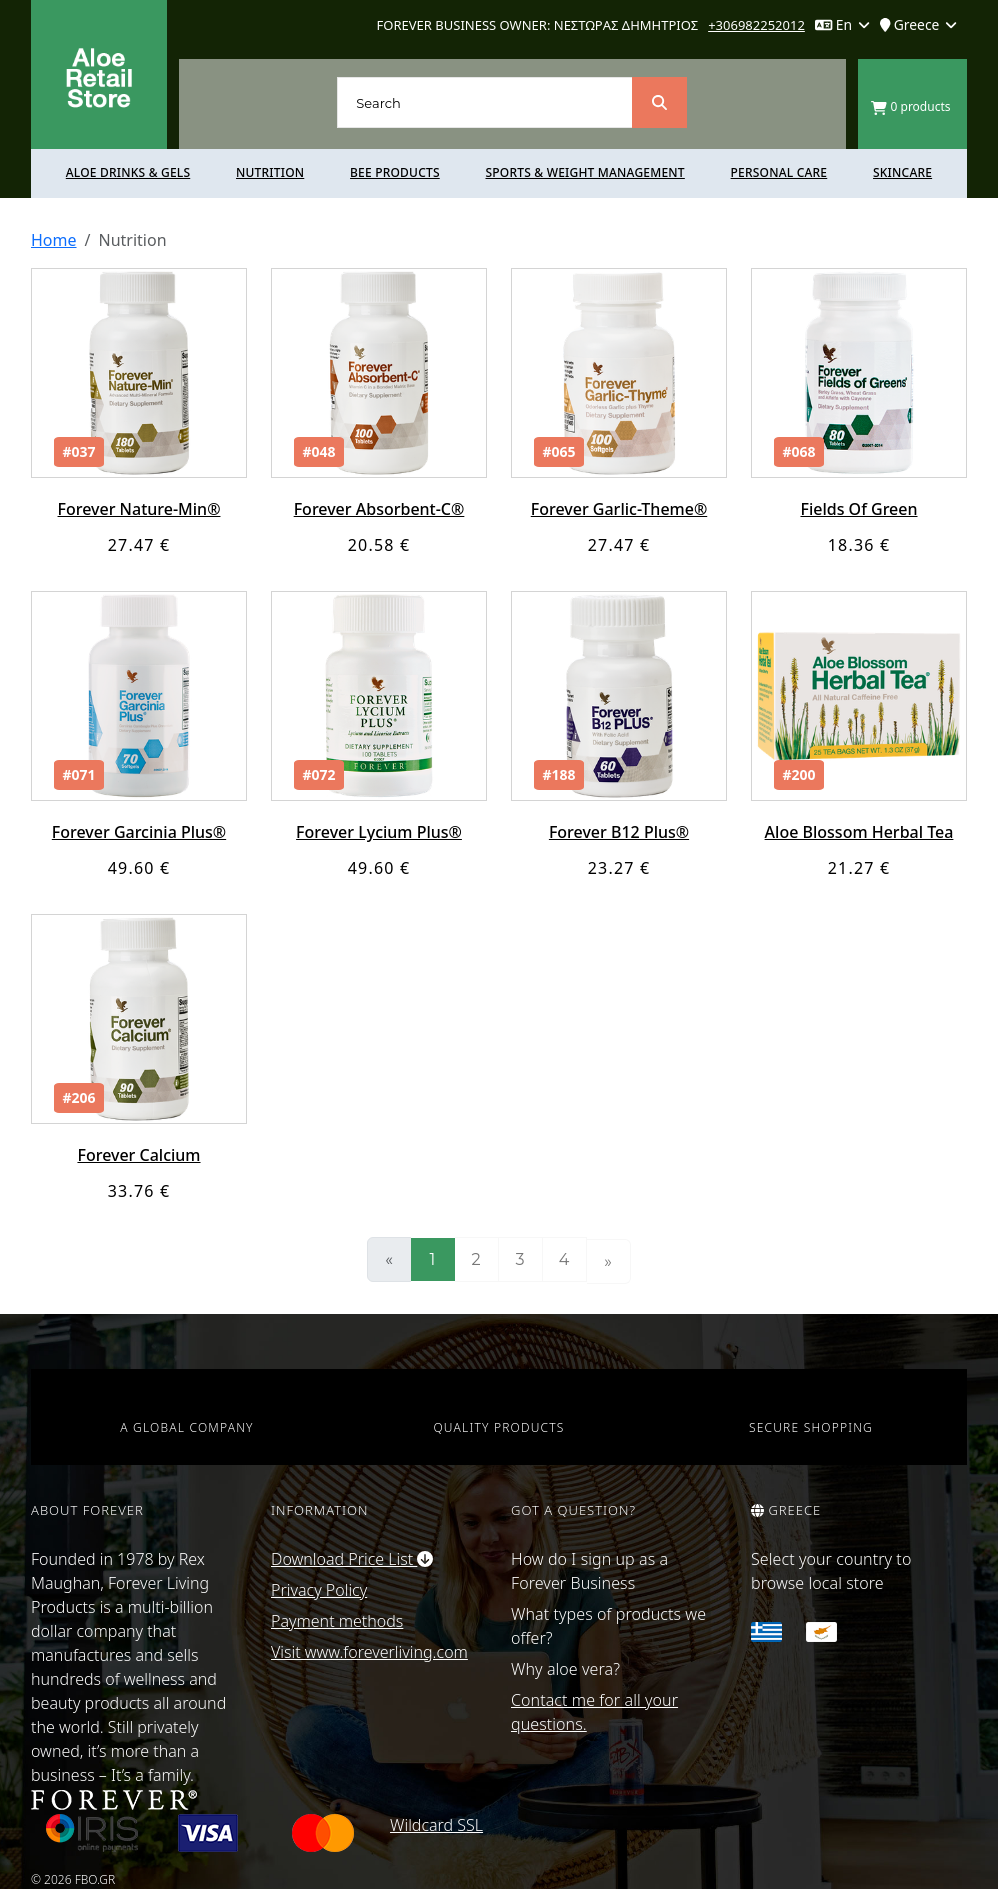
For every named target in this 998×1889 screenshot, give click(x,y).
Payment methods (337, 1621)
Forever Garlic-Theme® (619, 509)
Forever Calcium (138, 1155)
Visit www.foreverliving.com (369, 1652)
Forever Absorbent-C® (379, 509)
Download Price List (352, 1559)
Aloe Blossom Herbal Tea (859, 832)
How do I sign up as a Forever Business (589, 1571)
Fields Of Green (858, 509)
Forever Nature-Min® (139, 509)
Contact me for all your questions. (594, 1712)
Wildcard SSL (436, 1825)
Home (54, 240)
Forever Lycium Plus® (379, 832)
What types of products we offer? (608, 1626)
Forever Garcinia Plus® (139, 832)
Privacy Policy (319, 1590)
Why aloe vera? (565, 1669)
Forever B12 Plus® (619, 832)
